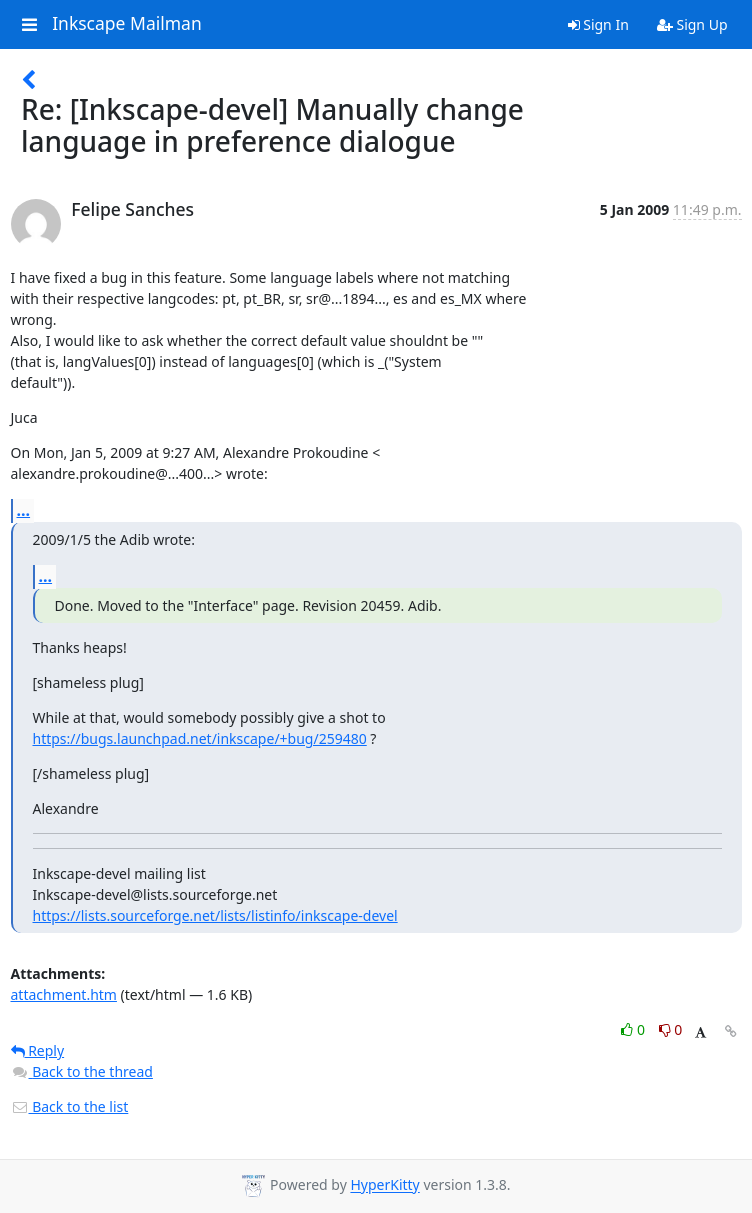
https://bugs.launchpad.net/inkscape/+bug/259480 (200, 738)
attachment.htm (64, 994)
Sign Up (692, 24)
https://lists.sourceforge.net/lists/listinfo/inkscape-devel (215, 915)
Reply (38, 1050)
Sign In (598, 24)
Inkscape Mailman (127, 24)
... (24, 510)
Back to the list (70, 1106)
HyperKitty (384, 1185)
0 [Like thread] (634, 1029)
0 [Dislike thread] (671, 1029)
